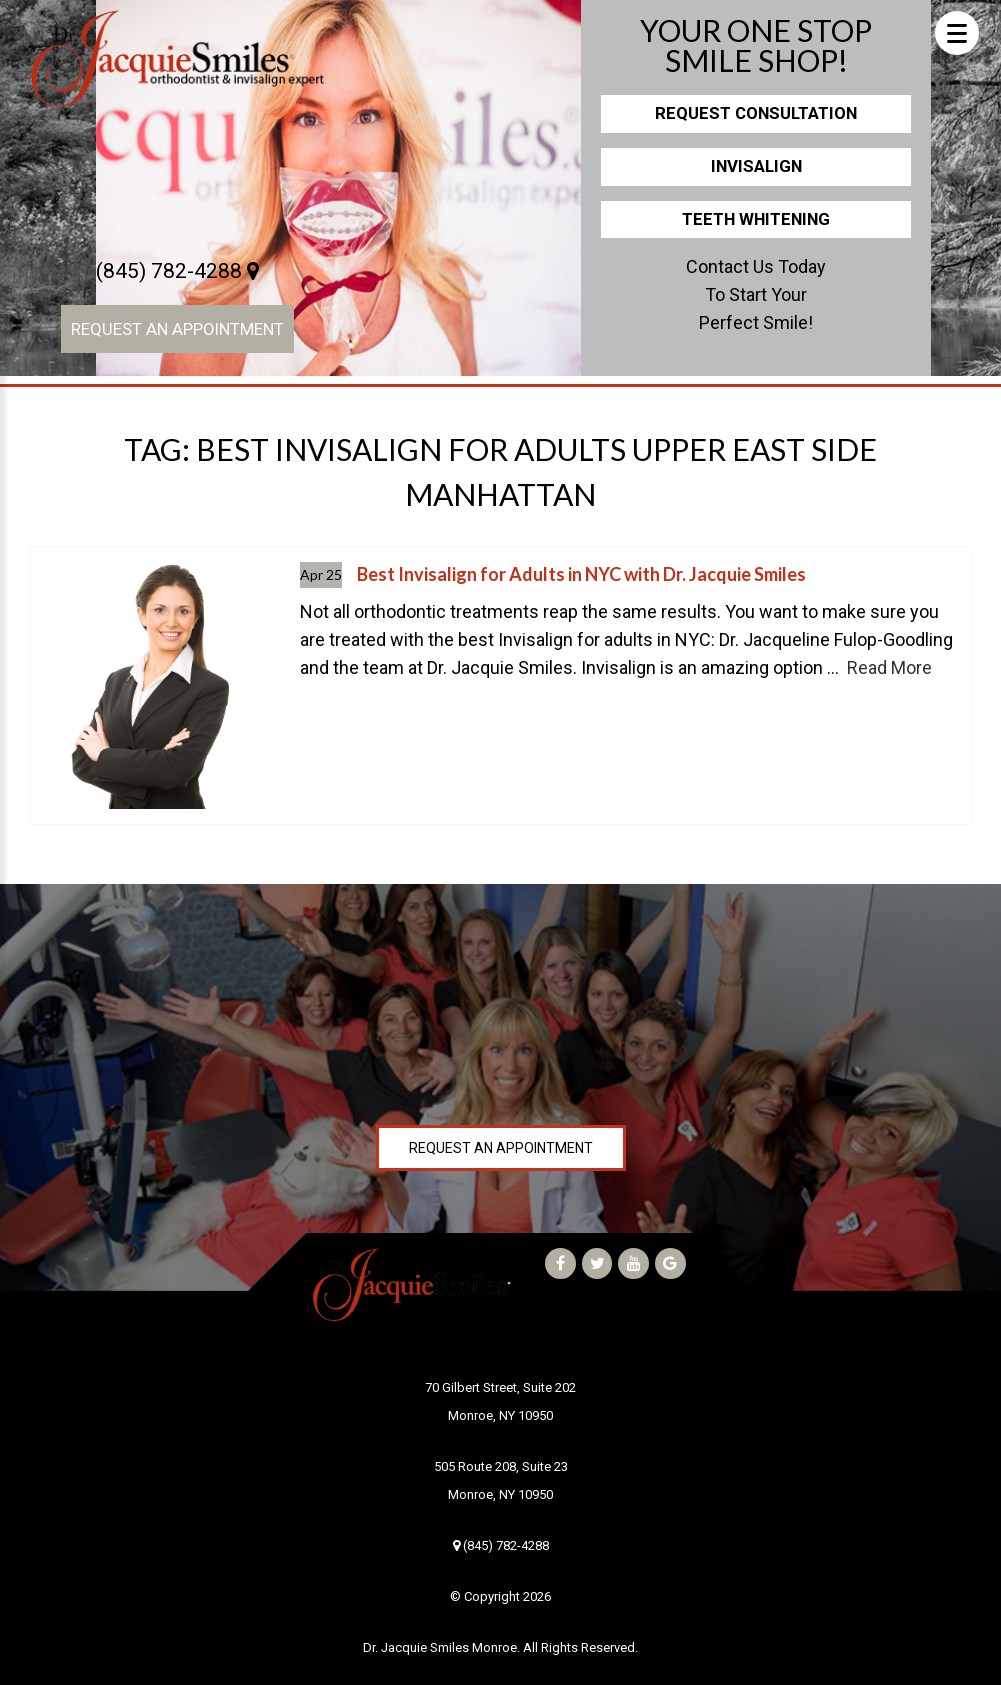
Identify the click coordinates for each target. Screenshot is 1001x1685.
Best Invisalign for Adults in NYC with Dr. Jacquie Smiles (581, 574)
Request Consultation (756, 113)
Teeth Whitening (756, 219)
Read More (889, 667)
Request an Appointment (177, 329)
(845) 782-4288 (177, 271)
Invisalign (756, 166)
